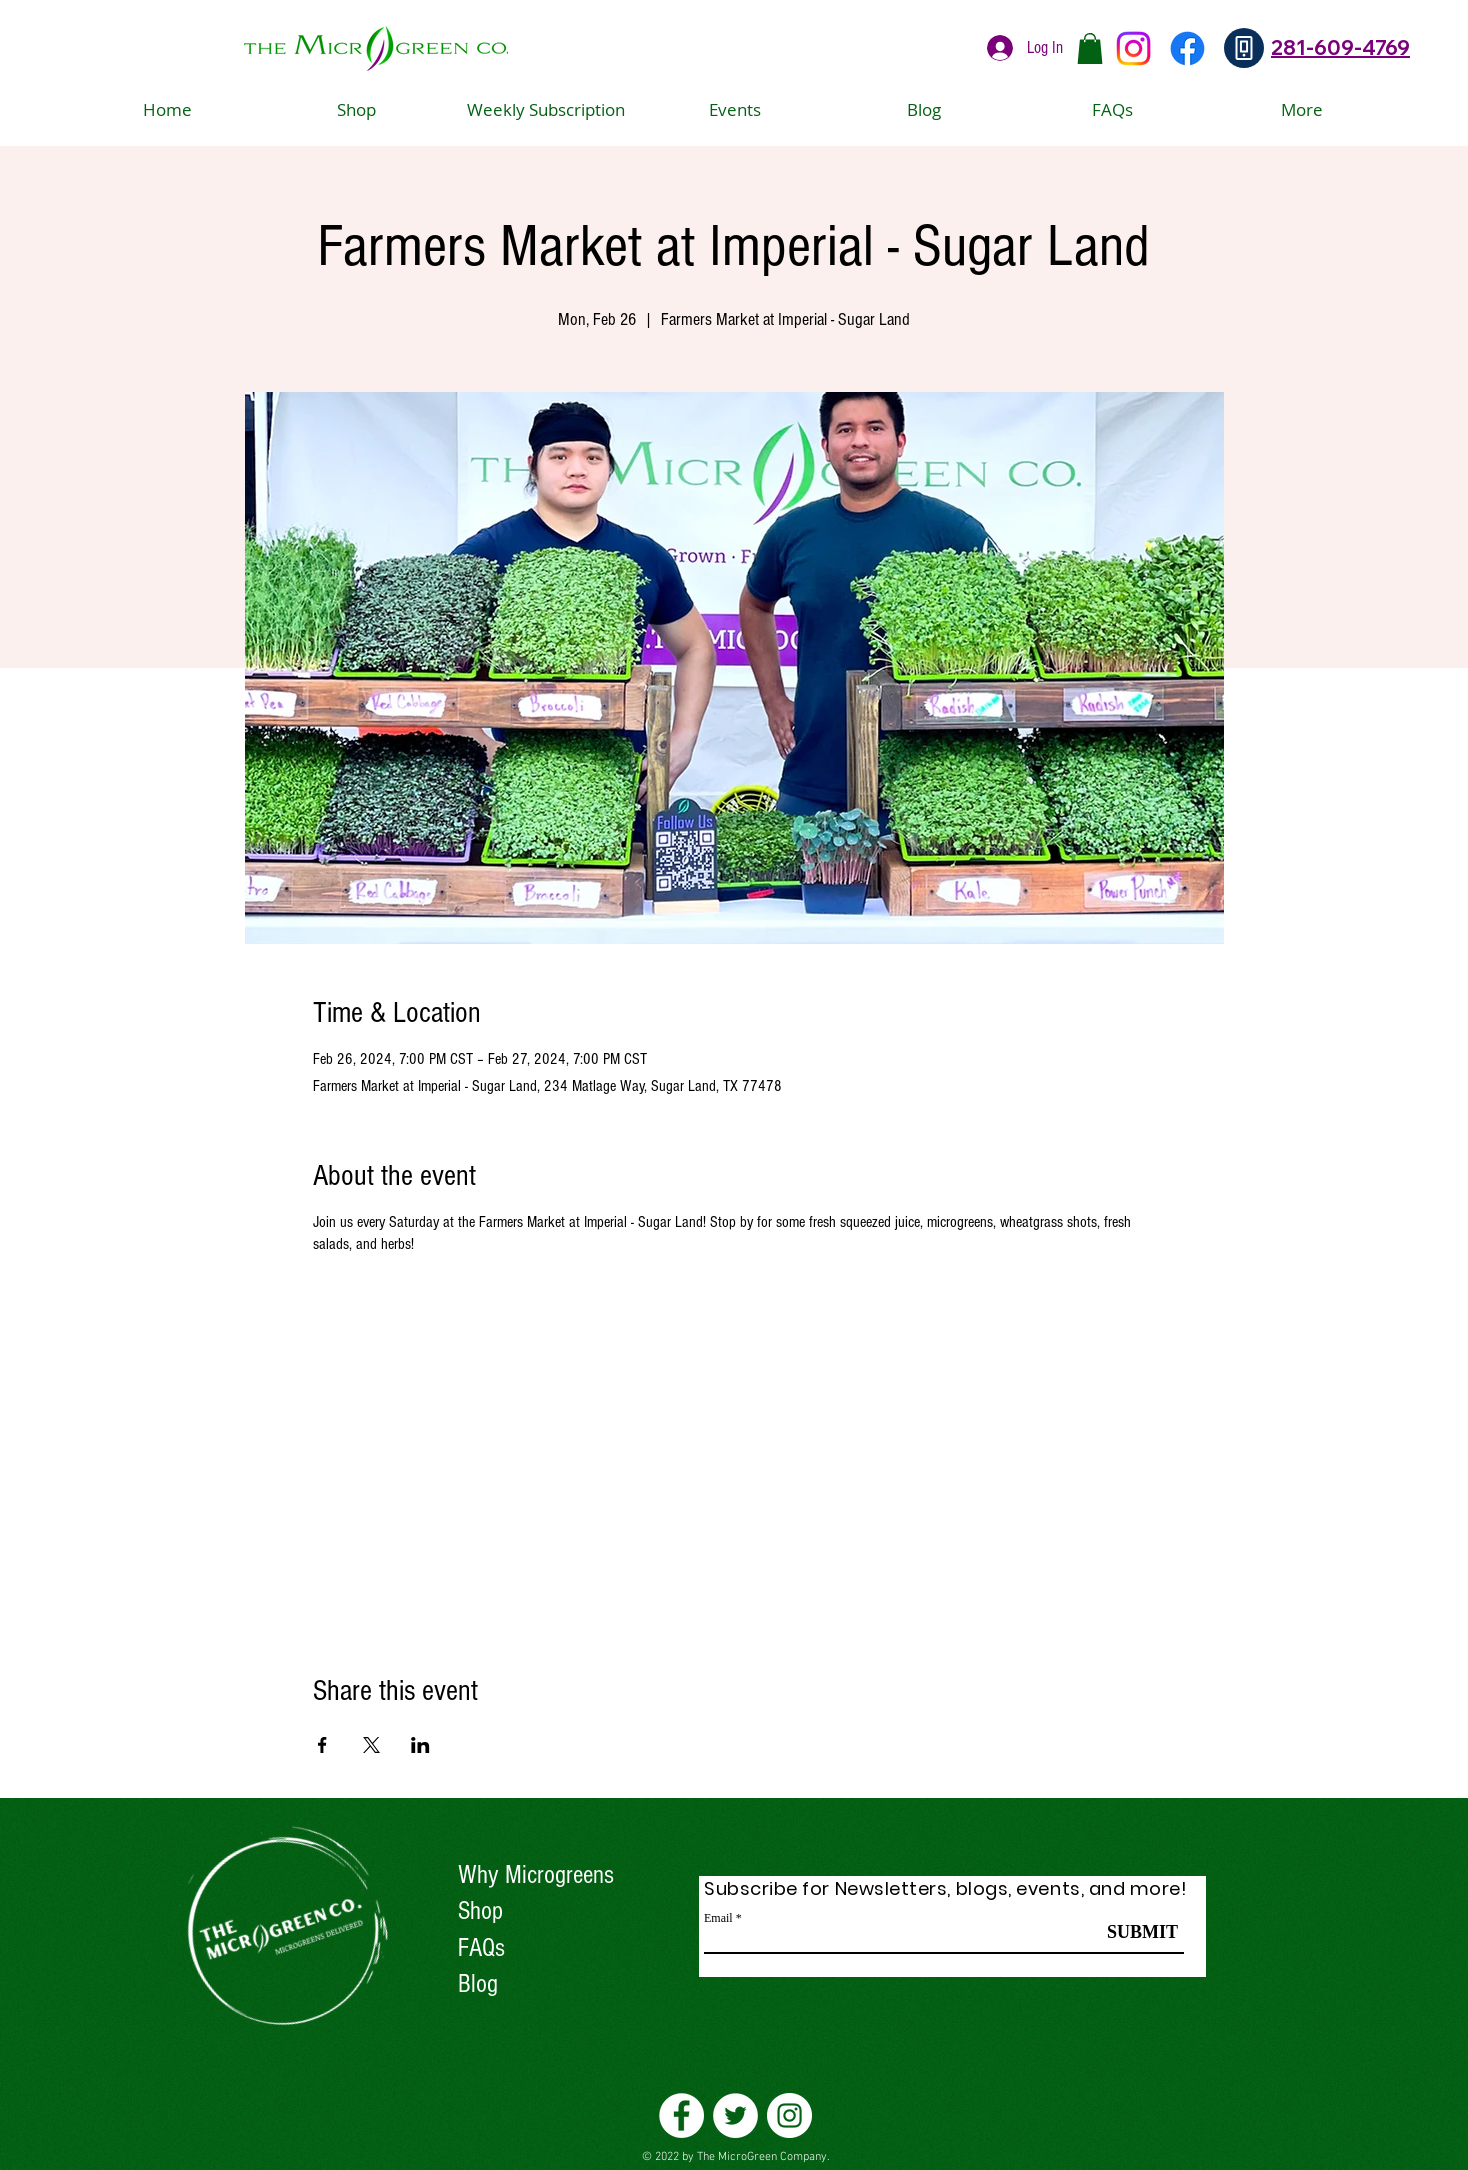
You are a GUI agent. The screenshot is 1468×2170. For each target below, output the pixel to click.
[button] (1090, 48)
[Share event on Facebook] (322, 1745)
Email (718, 1918)
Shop (480, 1911)
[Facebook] (1187, 48)
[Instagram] (1133, 48)
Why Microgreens (536, 1875)
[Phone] (1244, 48)
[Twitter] (735, 2115)
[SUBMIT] (1142, 1933)
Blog (478, 1984)
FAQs (481, 1948)
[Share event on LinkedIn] (420, 1745)
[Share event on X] (371, 1745)
